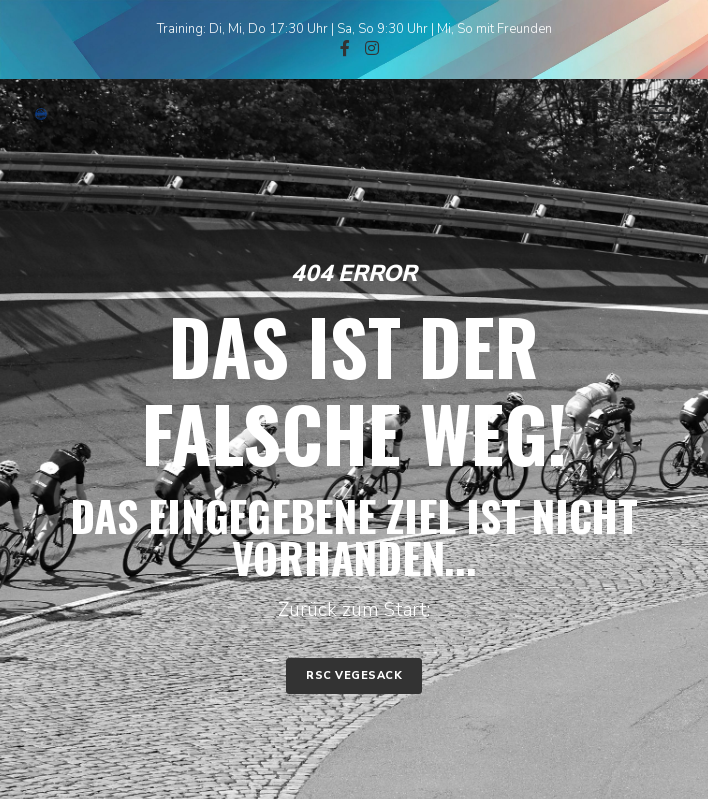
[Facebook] (345, 48)
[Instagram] (372, 48)
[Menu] (652, 114)
